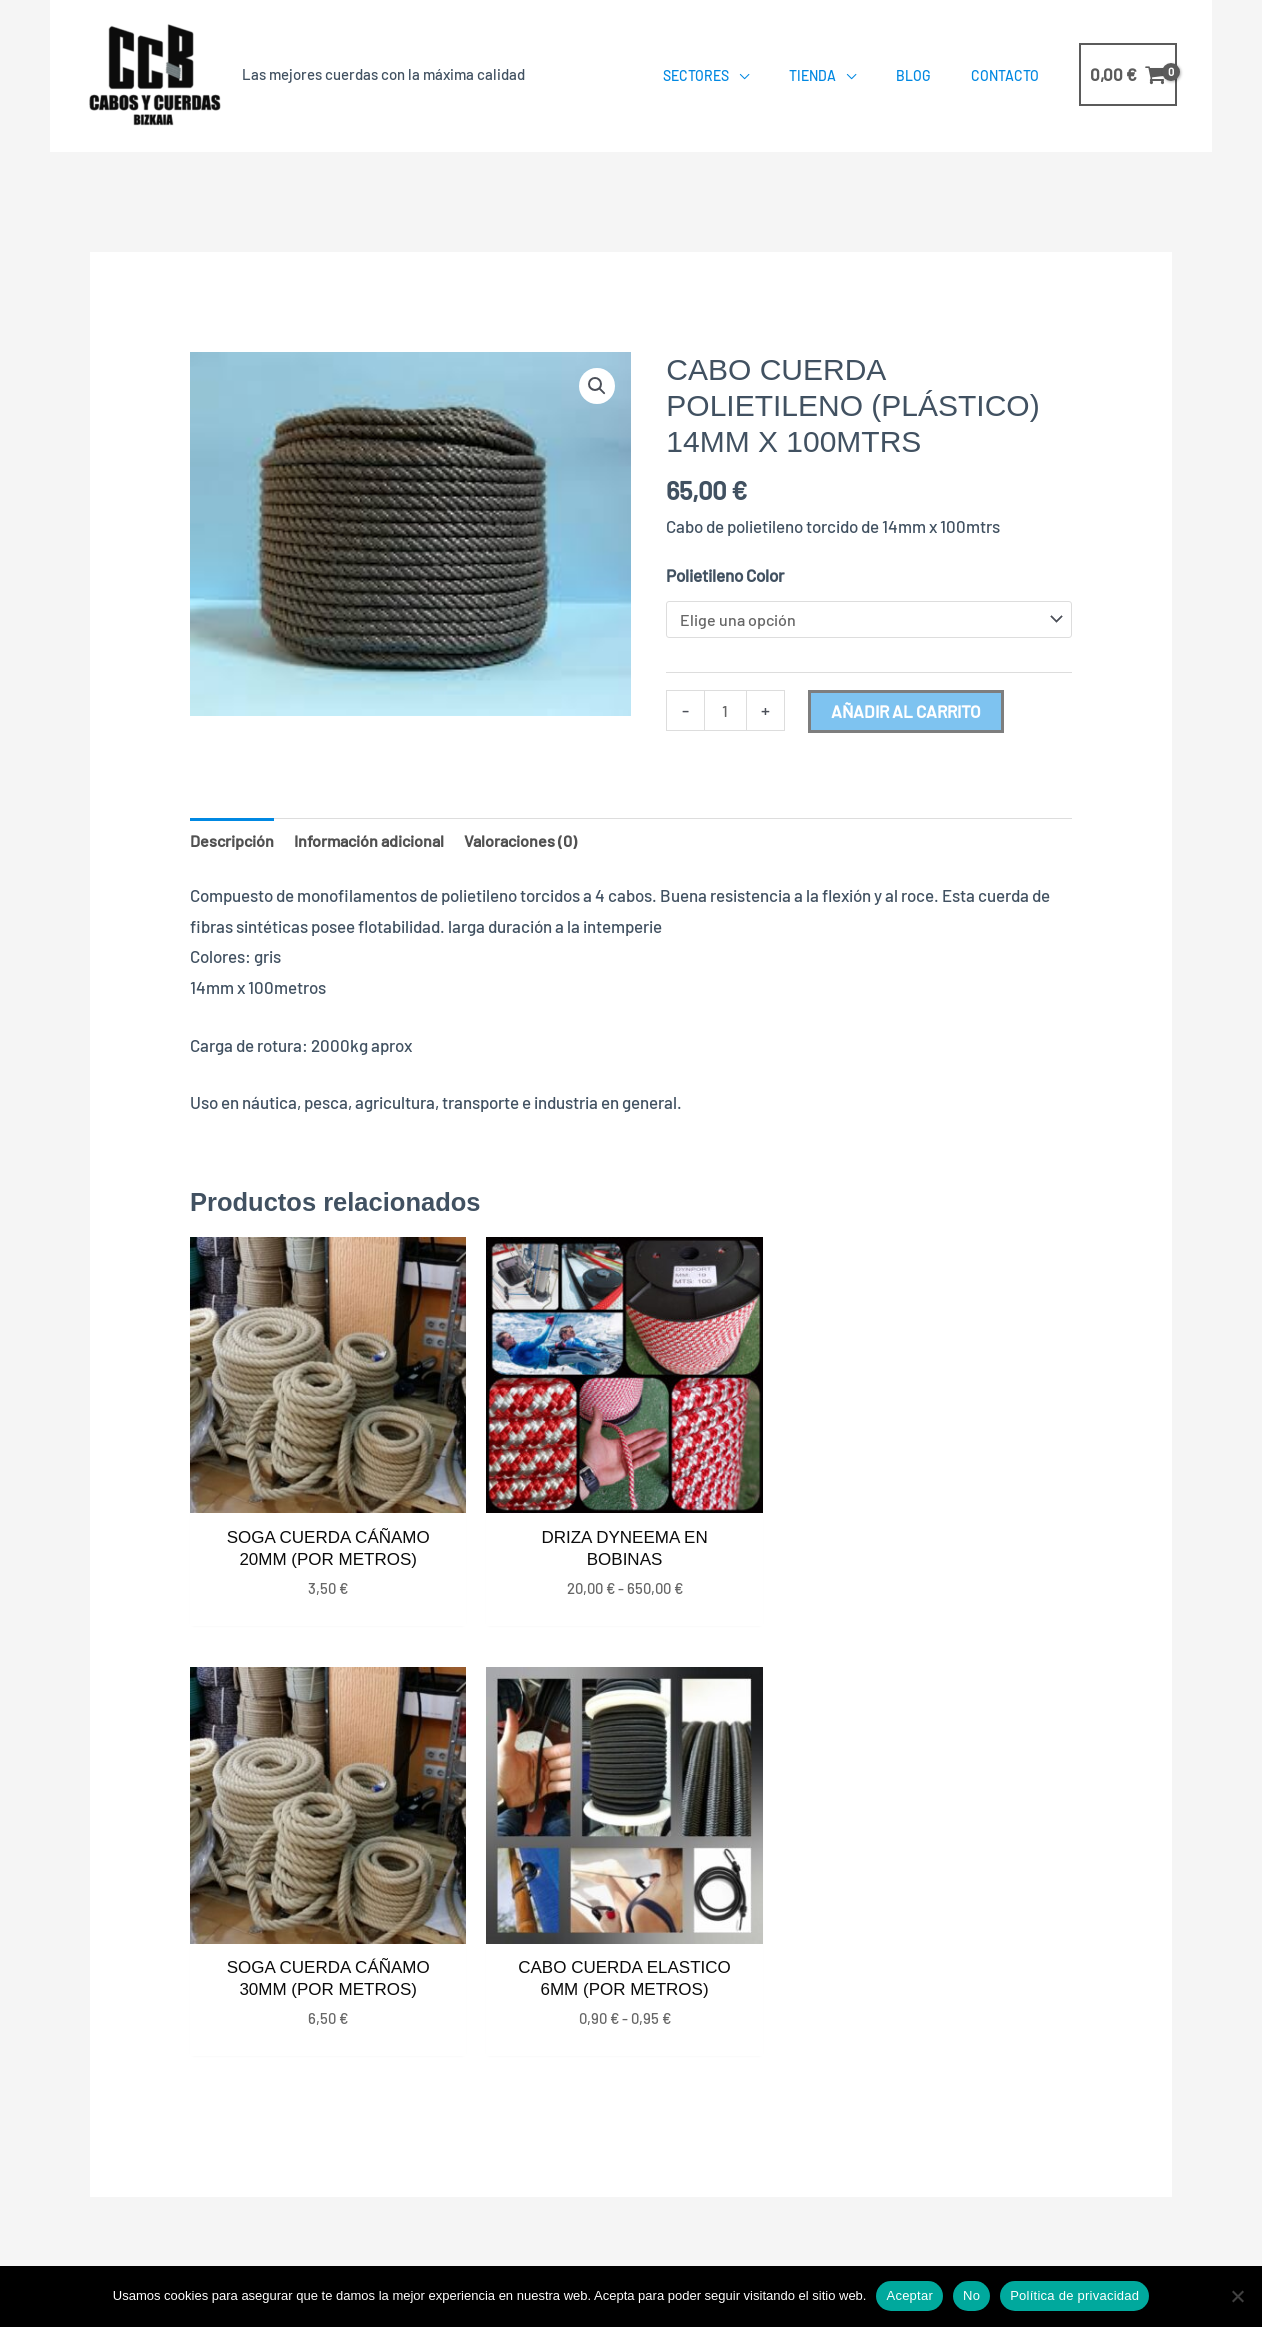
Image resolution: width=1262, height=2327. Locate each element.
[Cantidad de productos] (726, 713)
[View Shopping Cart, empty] (1128, 74)
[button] (596, 387)
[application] (739, 75)
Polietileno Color (725, 575)
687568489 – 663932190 (992, 2034)
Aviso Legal (993, 2206)
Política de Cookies (874, 2206)
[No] (1237, 2296)
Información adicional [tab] (375, 843)
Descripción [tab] (233, 843)
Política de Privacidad (719, 2206)
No (971, 2295)
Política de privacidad (1074, 2295)
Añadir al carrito (908, 713)
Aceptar (909, 2295)
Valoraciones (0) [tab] (531, 843)
